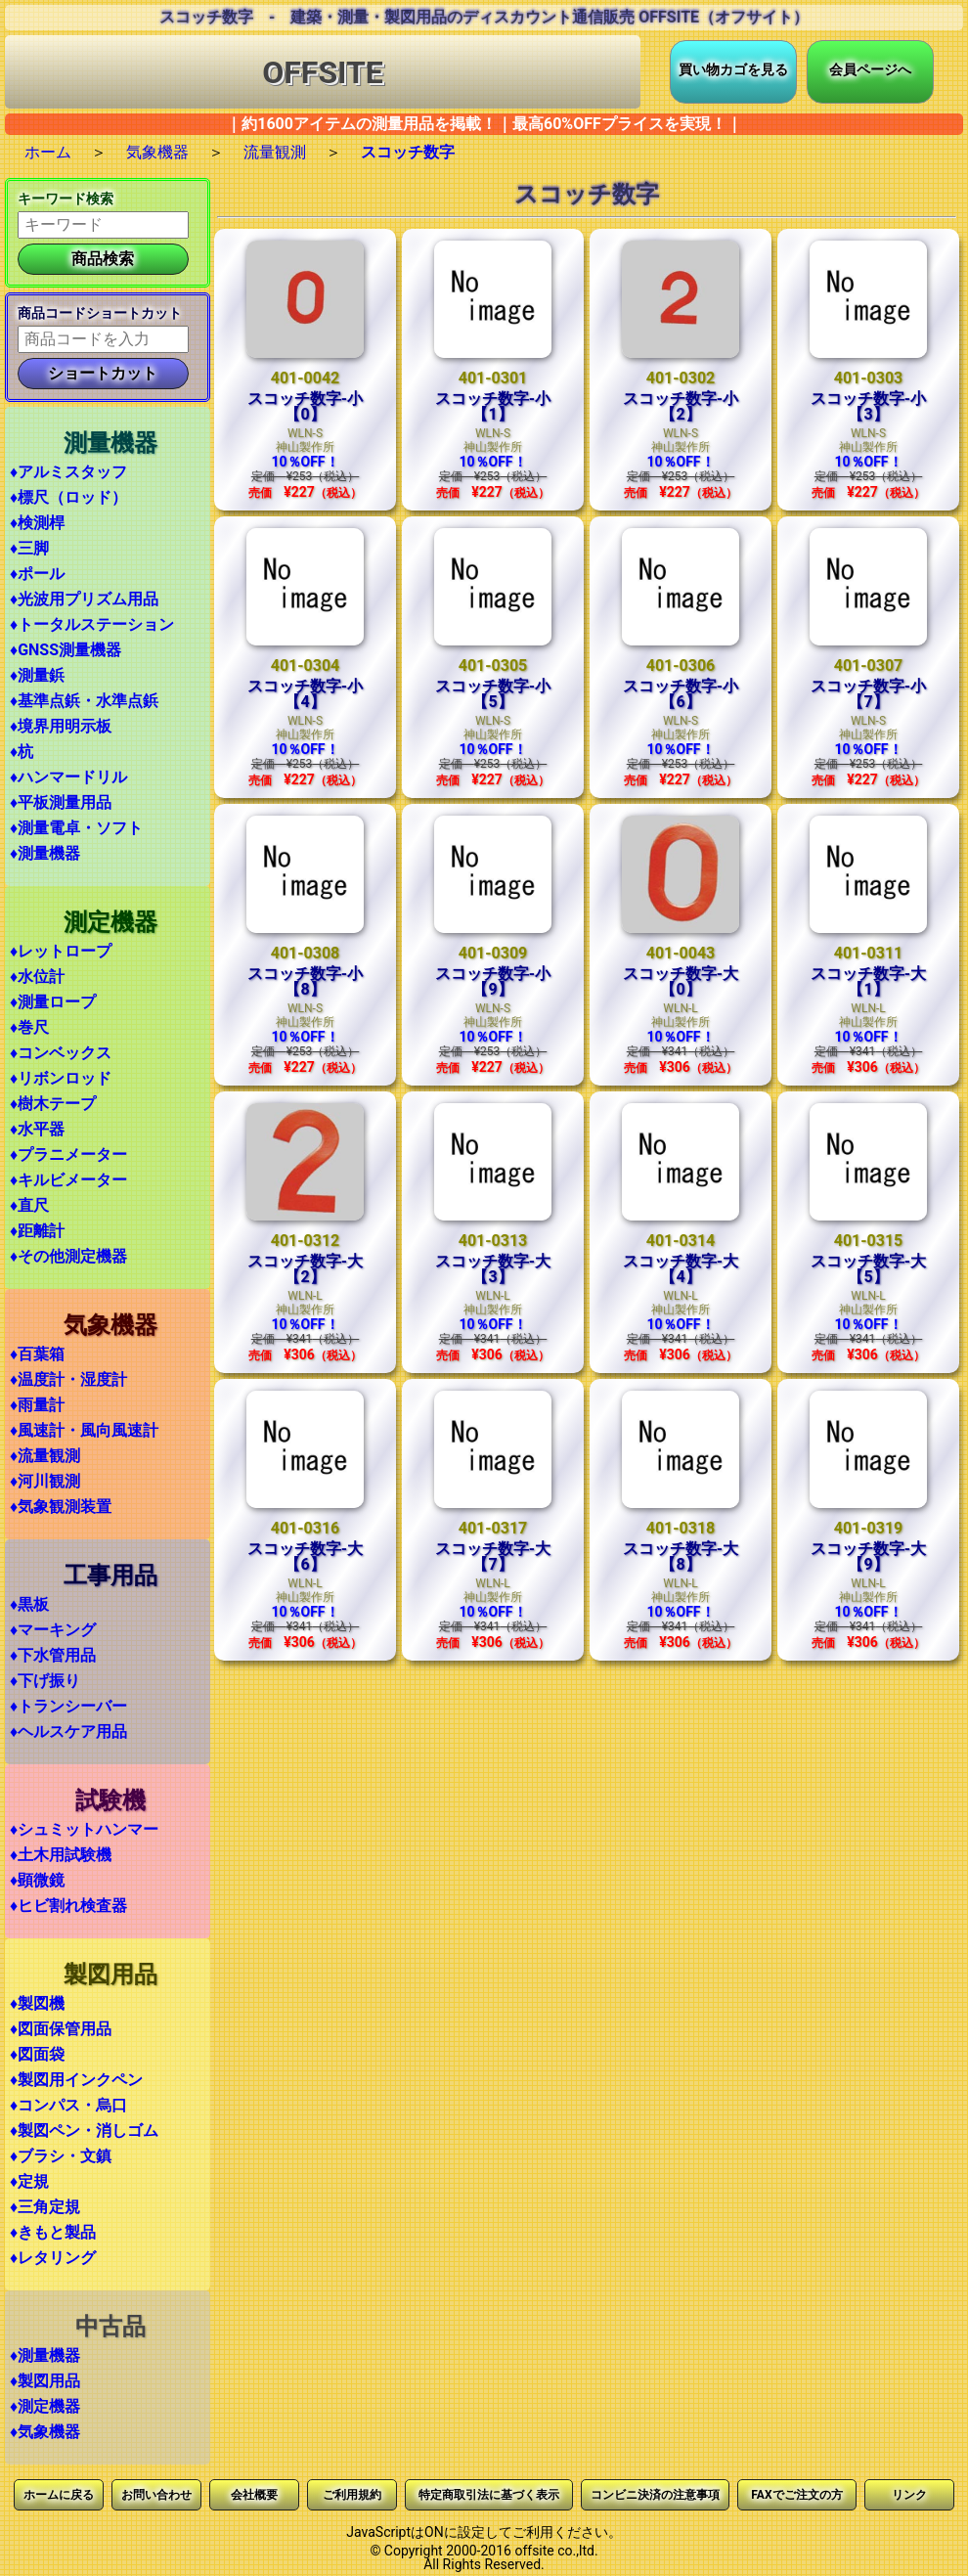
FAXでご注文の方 (796, 2495)
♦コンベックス (60, 1053)
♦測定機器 (45, 2406)
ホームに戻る (58, 2495)
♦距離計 (37, 1230)
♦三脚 (29, 548)
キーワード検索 (65, 198)
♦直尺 (29, 1205)
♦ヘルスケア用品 (68, 1731)
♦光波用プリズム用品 (84, 599)
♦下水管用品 (53, 1655)
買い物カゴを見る (733, 69)
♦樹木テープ (53, 1103)
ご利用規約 (352, 2495)
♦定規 (29, 2181)
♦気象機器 (45, 2431)
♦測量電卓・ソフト (76, 828)
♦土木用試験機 (60, 1854)
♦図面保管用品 (60, 2029)
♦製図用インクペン (76, 2079)
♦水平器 (37, 1129)
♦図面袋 (37, 2054)
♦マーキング (53, 1630)
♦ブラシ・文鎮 (60, 2156)
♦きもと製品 (53, 2232)
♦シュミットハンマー (84, 1829)
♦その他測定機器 (68, 1256)
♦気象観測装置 (60, 1506)
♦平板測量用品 (60, 802)
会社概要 (254, 2495)
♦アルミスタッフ (68, 472)
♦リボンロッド (60, 1078)
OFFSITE (322, 72)
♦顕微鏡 (37, 1880)
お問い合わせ (156, 2495)
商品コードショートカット (100, 313)
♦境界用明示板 (60, 726)
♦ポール (37, 573)
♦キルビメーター (68, 1180)
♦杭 (21, 751)
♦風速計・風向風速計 (84, 1430)
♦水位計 (37, 976)
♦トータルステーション (92, 624)
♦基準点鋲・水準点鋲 (84, 700)
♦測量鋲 (37, 675)
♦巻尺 (29, 1027)
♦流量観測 (45, 1455)
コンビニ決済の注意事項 (655, 2495)
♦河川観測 (45, 1481)
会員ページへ (870, 69)
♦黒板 (29, 1604)
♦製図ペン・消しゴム (84, 2130)
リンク (909, 2495)
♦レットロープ (60, 951)
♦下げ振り (45, 1680)
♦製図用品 (45, 2381)
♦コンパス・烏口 (68, 2105)
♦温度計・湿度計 (68, 1379)
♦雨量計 (37, 1405)
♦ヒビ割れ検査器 (68, 1905)
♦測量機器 (45, 853)
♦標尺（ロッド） (68, 497)
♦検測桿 (37, 522)
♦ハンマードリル (68, 777)
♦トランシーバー (68, 1706)
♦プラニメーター (68, 1154)
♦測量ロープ (53, 1002)
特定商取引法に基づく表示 (488, 2495)
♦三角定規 (45, 2207)
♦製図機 (37, 2003)
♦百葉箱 (37, 1354)
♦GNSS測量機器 (65, 650)
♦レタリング (53, 2257)
